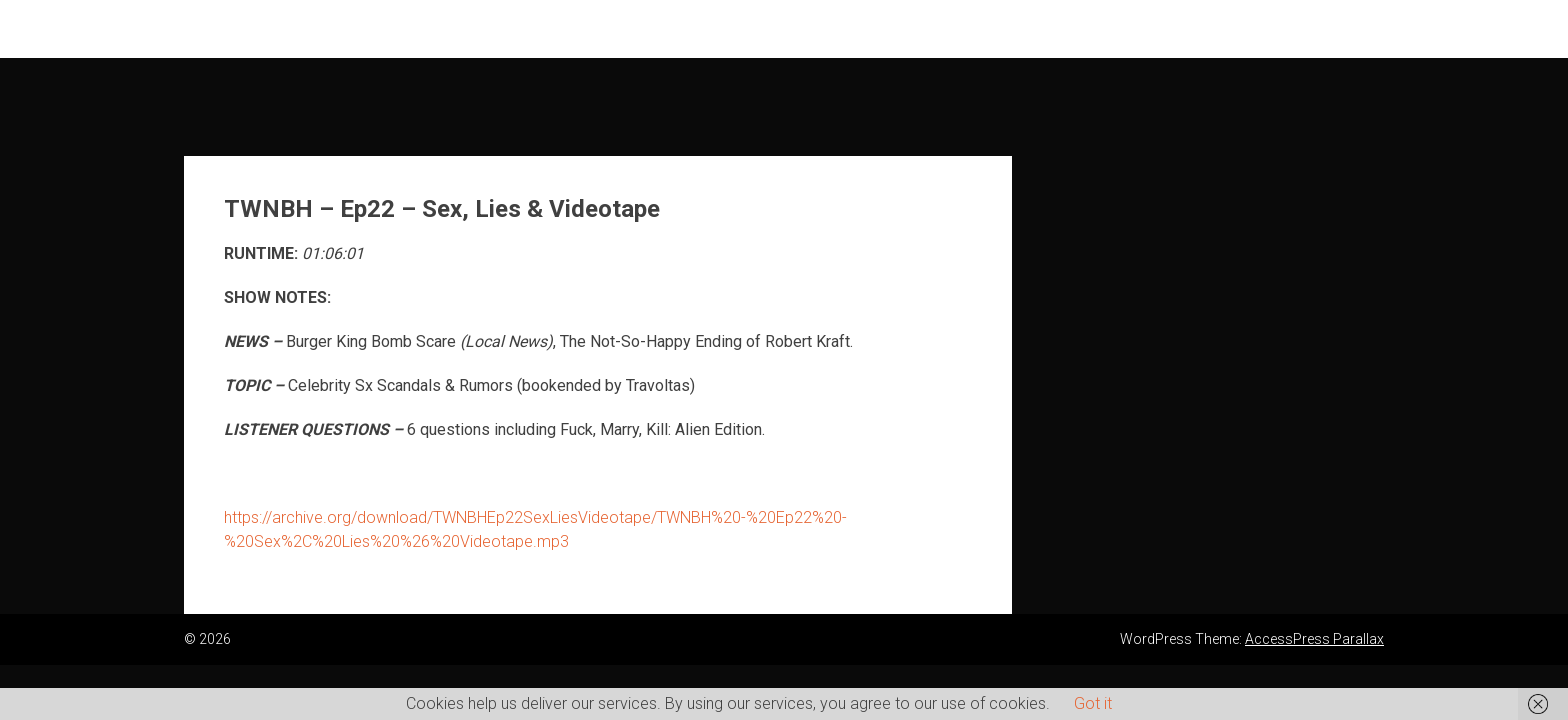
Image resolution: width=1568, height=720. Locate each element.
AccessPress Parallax (1314, 639)
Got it (1093, 703)
